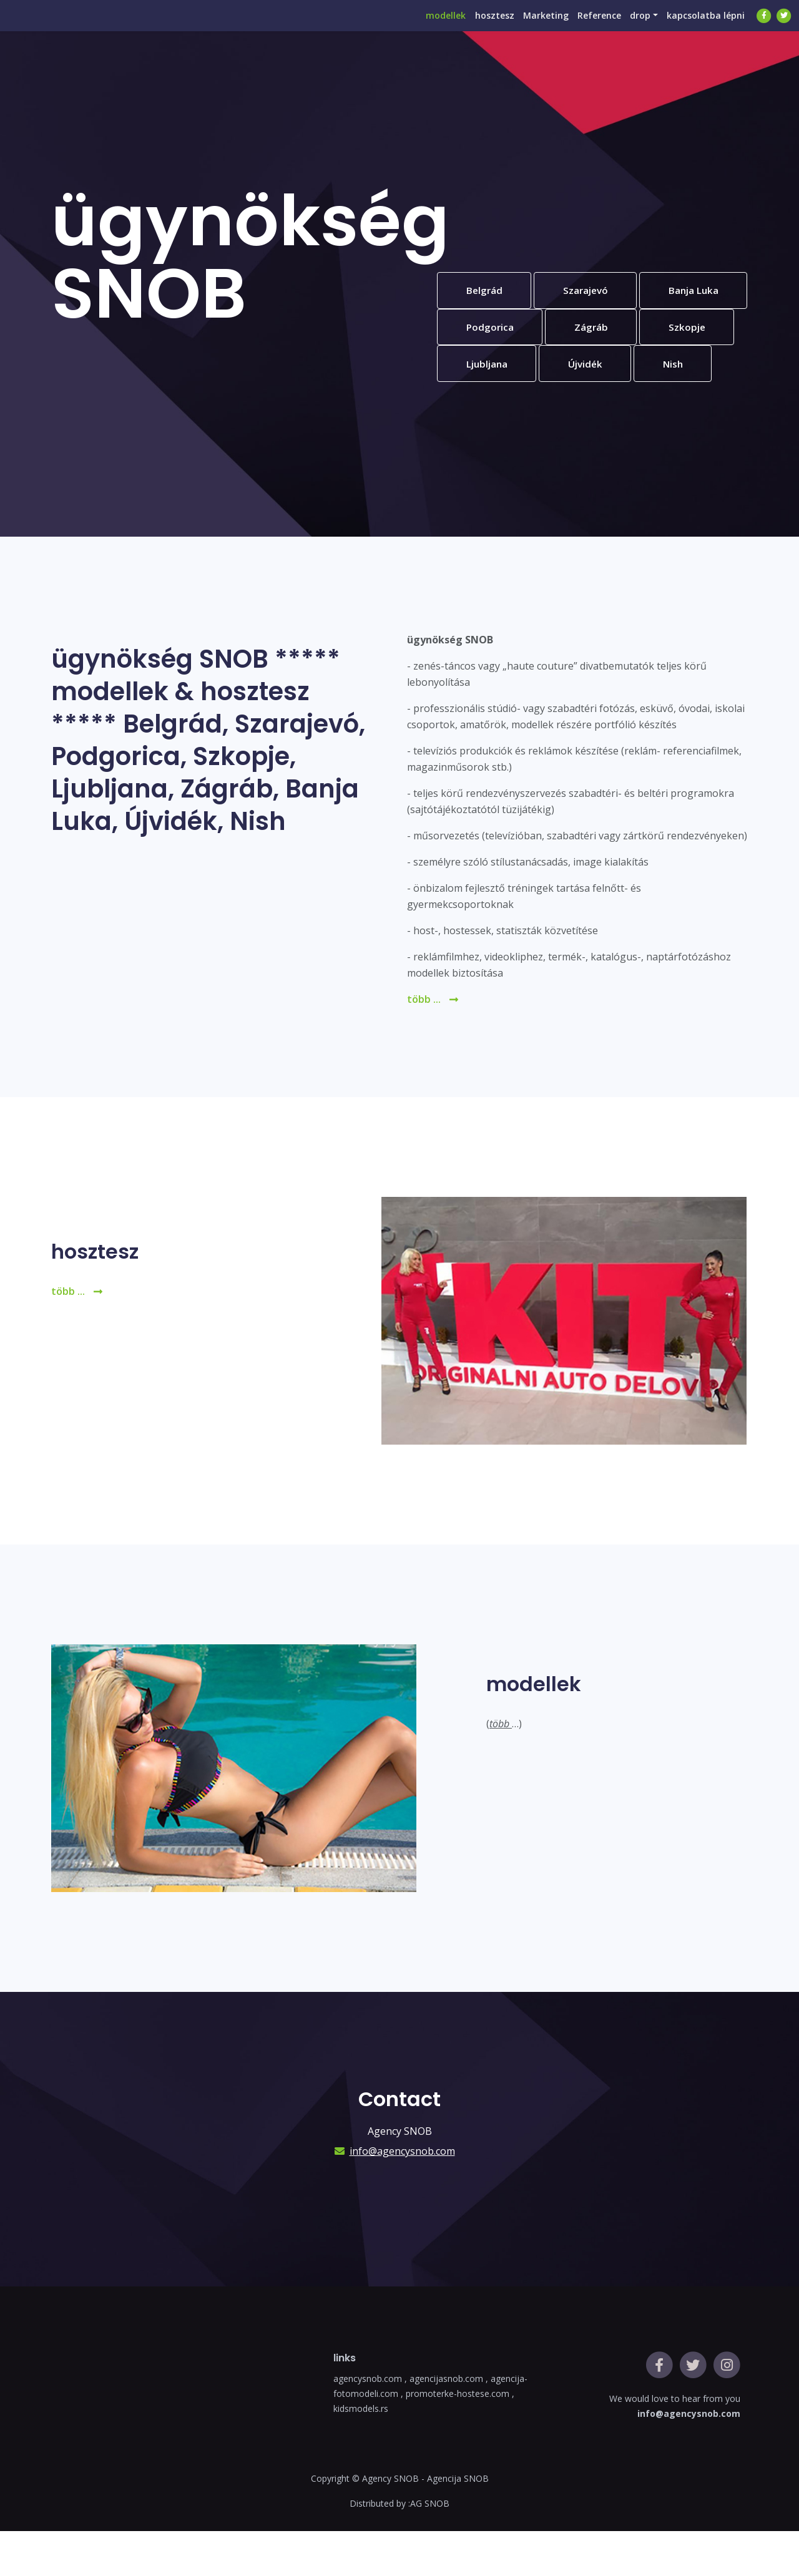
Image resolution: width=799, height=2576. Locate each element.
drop (630, 28)
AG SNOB (429, 2548)
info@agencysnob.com (402, 2196)
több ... (432, 1044)
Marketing (524, 28)
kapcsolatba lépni (703, 28)
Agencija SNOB (458, 2523)
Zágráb (485, 369)
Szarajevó (592, 291)
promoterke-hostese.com (457, 2438)
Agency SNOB (390, 2523)
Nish (578, 407)
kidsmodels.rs (360, 2453)
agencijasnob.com (447, 2423)
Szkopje (585, 369)
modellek (412, 28)
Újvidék (486, 407)
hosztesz (466, 28)
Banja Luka (493, 330)
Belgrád (486, 291)
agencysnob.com (368, 2423)
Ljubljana (689, 369)
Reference (583, 28)
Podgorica (607, 330)
